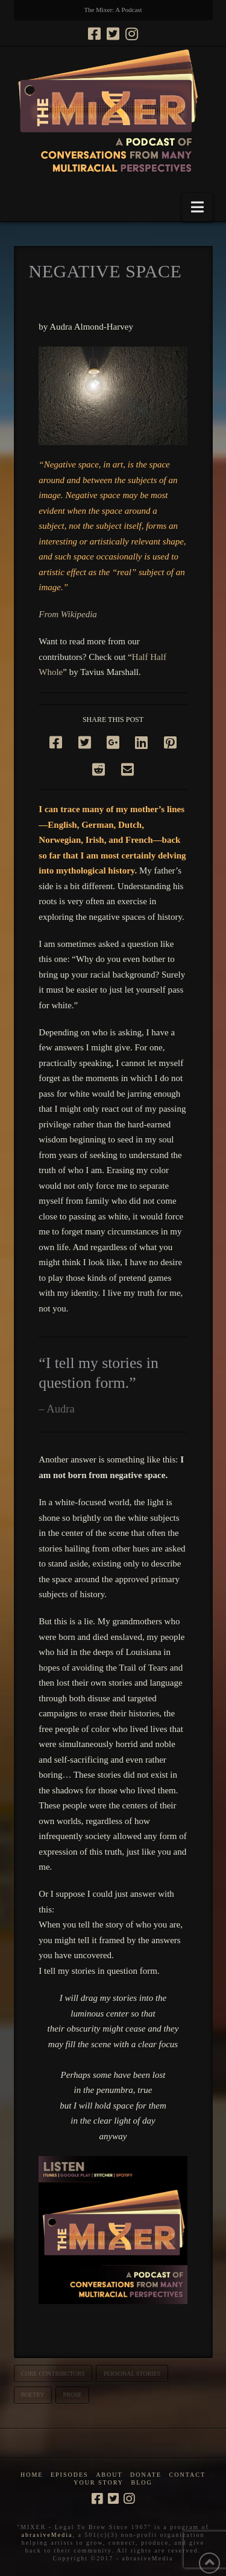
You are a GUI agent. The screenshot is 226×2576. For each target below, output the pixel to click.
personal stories (132, 2373)
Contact (187, 2474)
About (109, 2474)
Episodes (70, 2474)
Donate (146, 2474)
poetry (32, 2394)
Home (31, 2474)
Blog (141, 2482)
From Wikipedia (68, 614)
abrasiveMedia (47, 2534)
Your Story (99, 2482)
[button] (197, 207)
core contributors (53, 2373)
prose (72, 2394)
